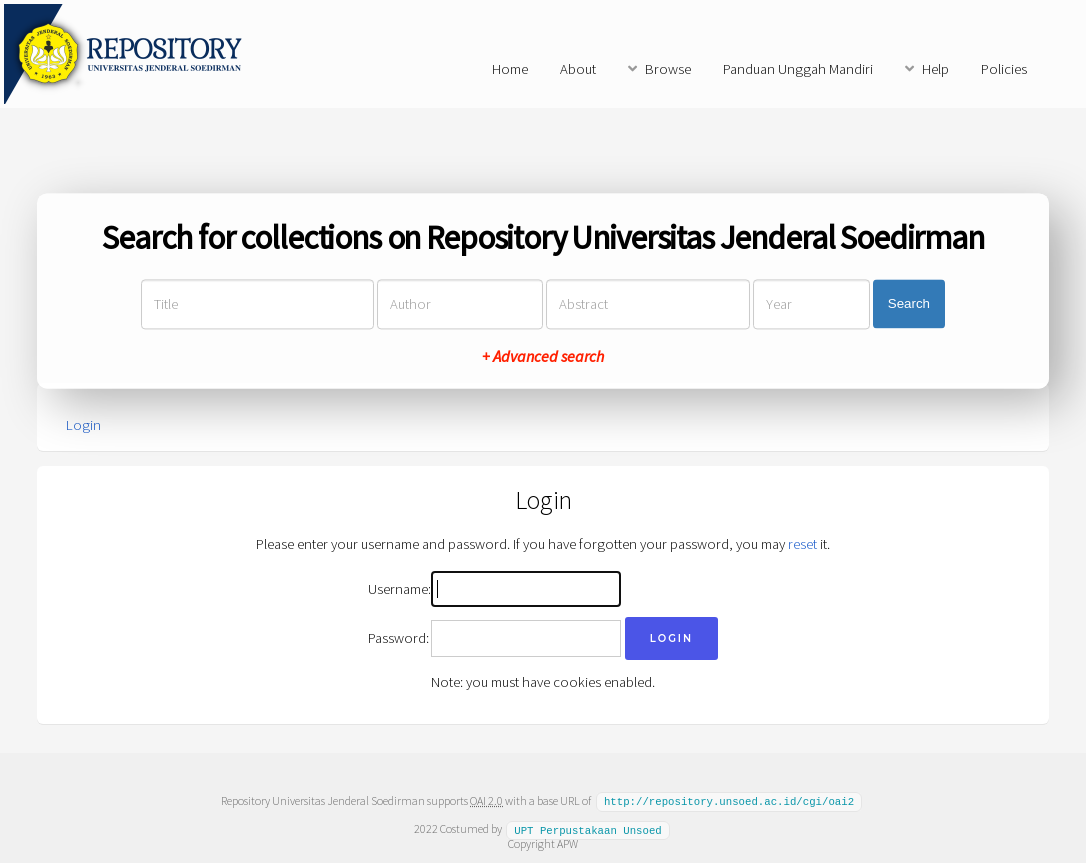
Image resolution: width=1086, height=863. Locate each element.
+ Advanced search (543, 356)
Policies (1004, 69)
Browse (668, 69)
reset (802, 544)
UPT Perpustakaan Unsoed (588, 828)
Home (510, 69)
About (578, 69)
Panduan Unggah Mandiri (798, 69)
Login (83, 425)
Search (909, 304)
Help (935, 69)
